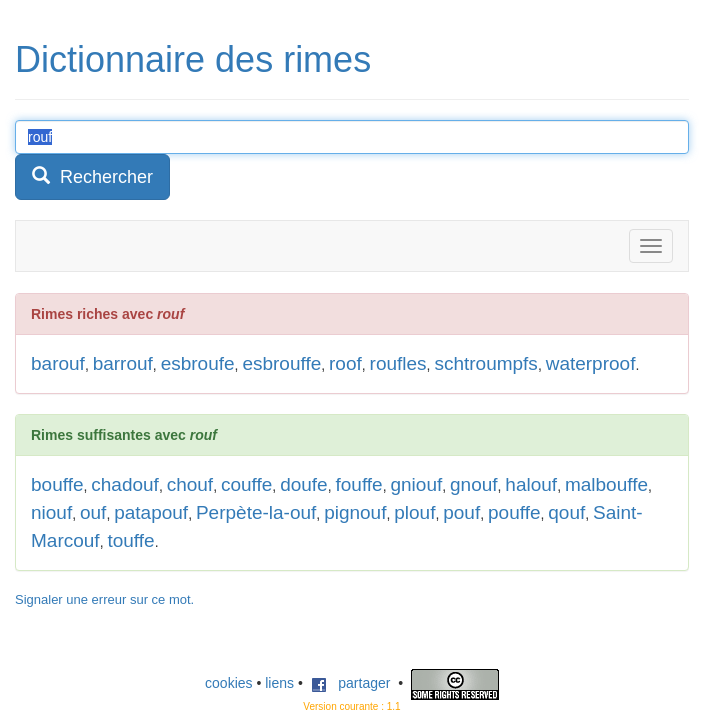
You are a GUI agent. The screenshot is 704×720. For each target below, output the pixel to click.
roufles (398, 363)
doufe (304, 484)
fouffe (358, 484)
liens (279, 683)
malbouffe (606, 484)
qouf (566, 512)
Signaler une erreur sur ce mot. (104, 599)
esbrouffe (281, 363)
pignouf (355, 512)
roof (345, 363)
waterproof (591, 363)
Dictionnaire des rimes (193, 59)
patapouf (151, 512)
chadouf (125, 484)
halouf (531, 484)
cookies (228, 683)
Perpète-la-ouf (256, 512)
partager (351, 683)
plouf (414, 512)
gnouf (474, 484)
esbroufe (198, 363)
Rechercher (92, 176)
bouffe (57, 484)
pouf (461, 512)
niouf (51, 512)
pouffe (514, 512)
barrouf (123, 363)
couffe (246, 484)
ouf (93, 512)
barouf (58, 363)
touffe (130, 540)
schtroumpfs (485, 363)
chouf (190, 484)
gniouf (416, 484)
